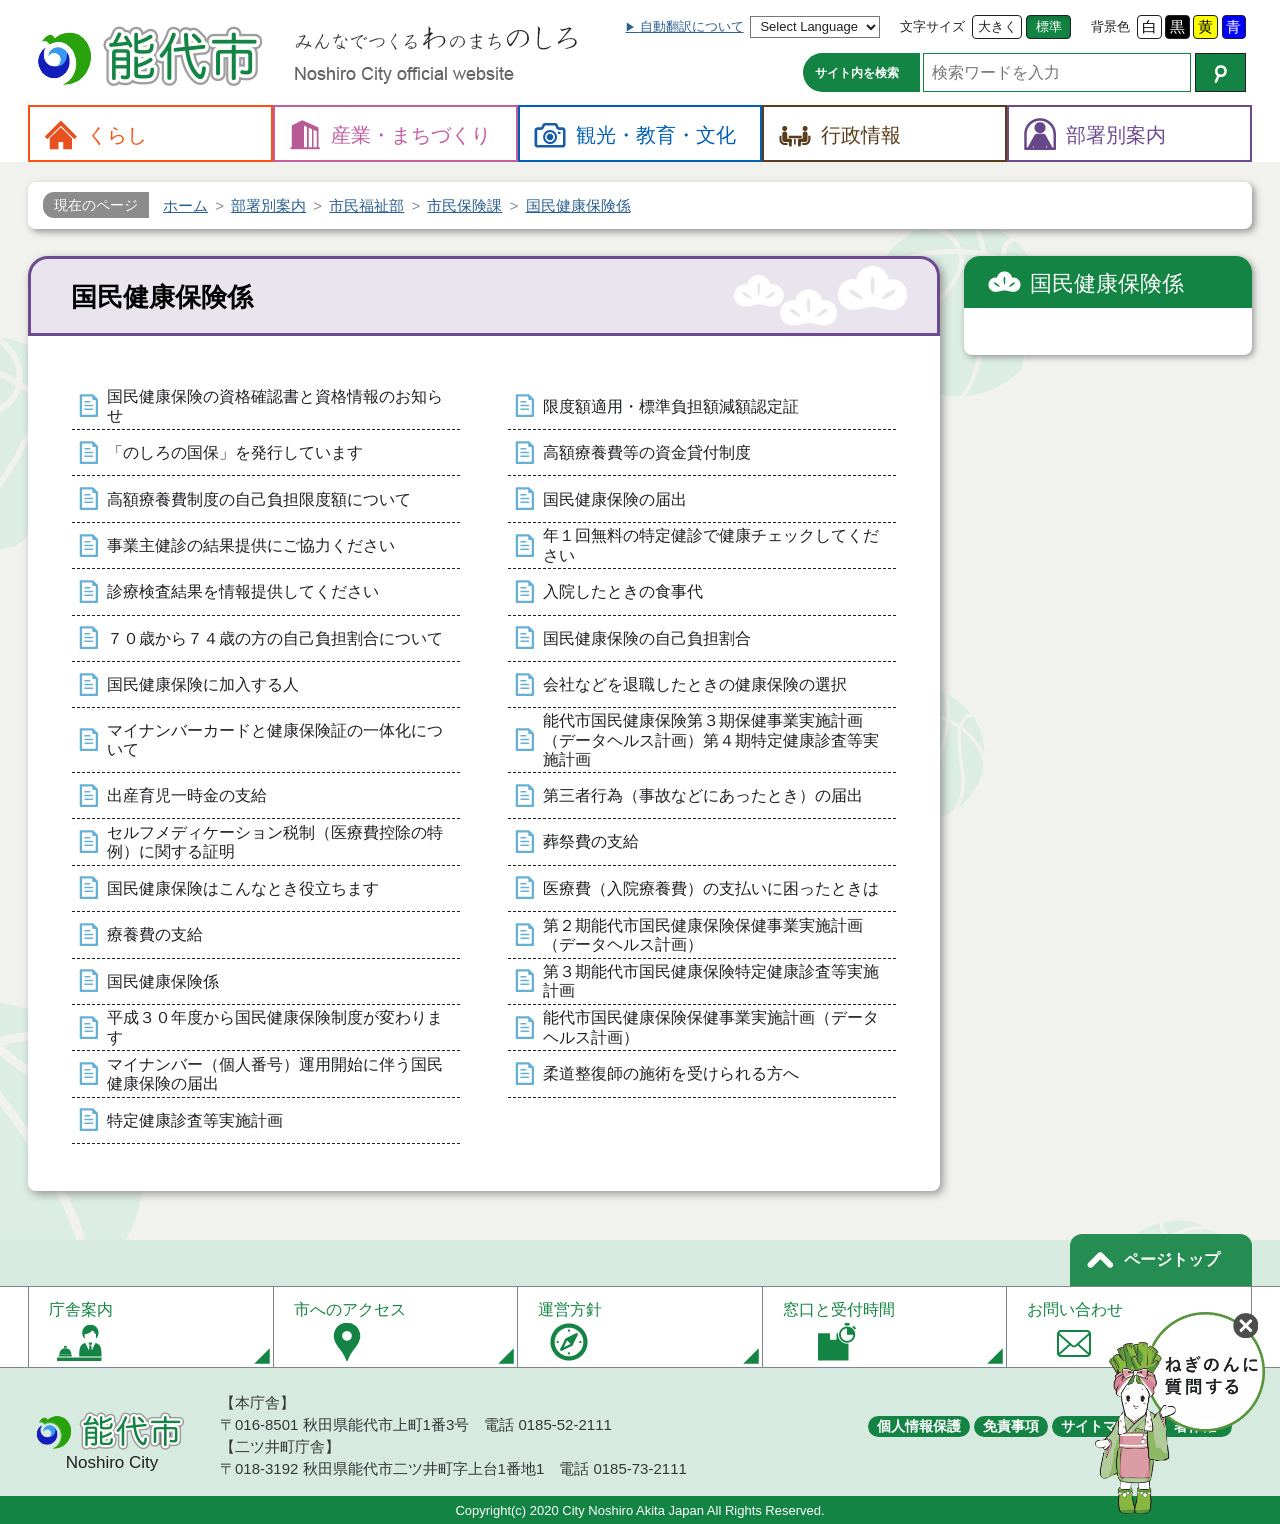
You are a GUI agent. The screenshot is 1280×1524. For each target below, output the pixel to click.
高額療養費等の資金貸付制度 (647, 452)
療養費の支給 (155, 934)
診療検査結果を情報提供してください (243, 591)
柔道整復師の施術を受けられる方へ (671, 1073)
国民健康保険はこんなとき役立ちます (243, 888)
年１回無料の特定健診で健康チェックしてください (711, 545)
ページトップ (1172, 1259)
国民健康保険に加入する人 (203, 684)
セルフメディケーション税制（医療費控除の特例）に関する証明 (275, 842)
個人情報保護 (919, 1426)
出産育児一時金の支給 (187, 795)
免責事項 (1011, 1426)
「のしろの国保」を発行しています (235, 452)
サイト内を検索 (857, 73)
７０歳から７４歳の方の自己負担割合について (275, 638)
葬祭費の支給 (591, 841)
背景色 (1110, 26)
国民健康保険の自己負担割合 (647, 638)
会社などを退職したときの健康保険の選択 (695, 684)
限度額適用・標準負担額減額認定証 (671, 406)
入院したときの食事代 (623, 591)
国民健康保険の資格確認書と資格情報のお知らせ (275, 406)
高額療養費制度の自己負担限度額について (259, 499)
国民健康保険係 (163, 981)
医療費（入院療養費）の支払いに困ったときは (711, 888)
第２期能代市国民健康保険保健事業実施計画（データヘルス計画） (703, 935)
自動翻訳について (692, 26)
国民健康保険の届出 (615, 499)
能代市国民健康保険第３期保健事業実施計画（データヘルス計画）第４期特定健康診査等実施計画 (711, 739)
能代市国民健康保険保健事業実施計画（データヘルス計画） (711, 1027)
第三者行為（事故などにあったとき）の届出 (703, 795)
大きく (997, 26)
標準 (1049, 26)
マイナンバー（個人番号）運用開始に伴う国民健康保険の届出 (275, 1074)
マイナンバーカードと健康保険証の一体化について (275, 740)
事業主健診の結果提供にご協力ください (251, 545)
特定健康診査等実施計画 (195, 1120)
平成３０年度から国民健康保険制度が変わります (275, 1027)
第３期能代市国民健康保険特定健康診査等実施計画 (711, 981)
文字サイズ (932, 26)
